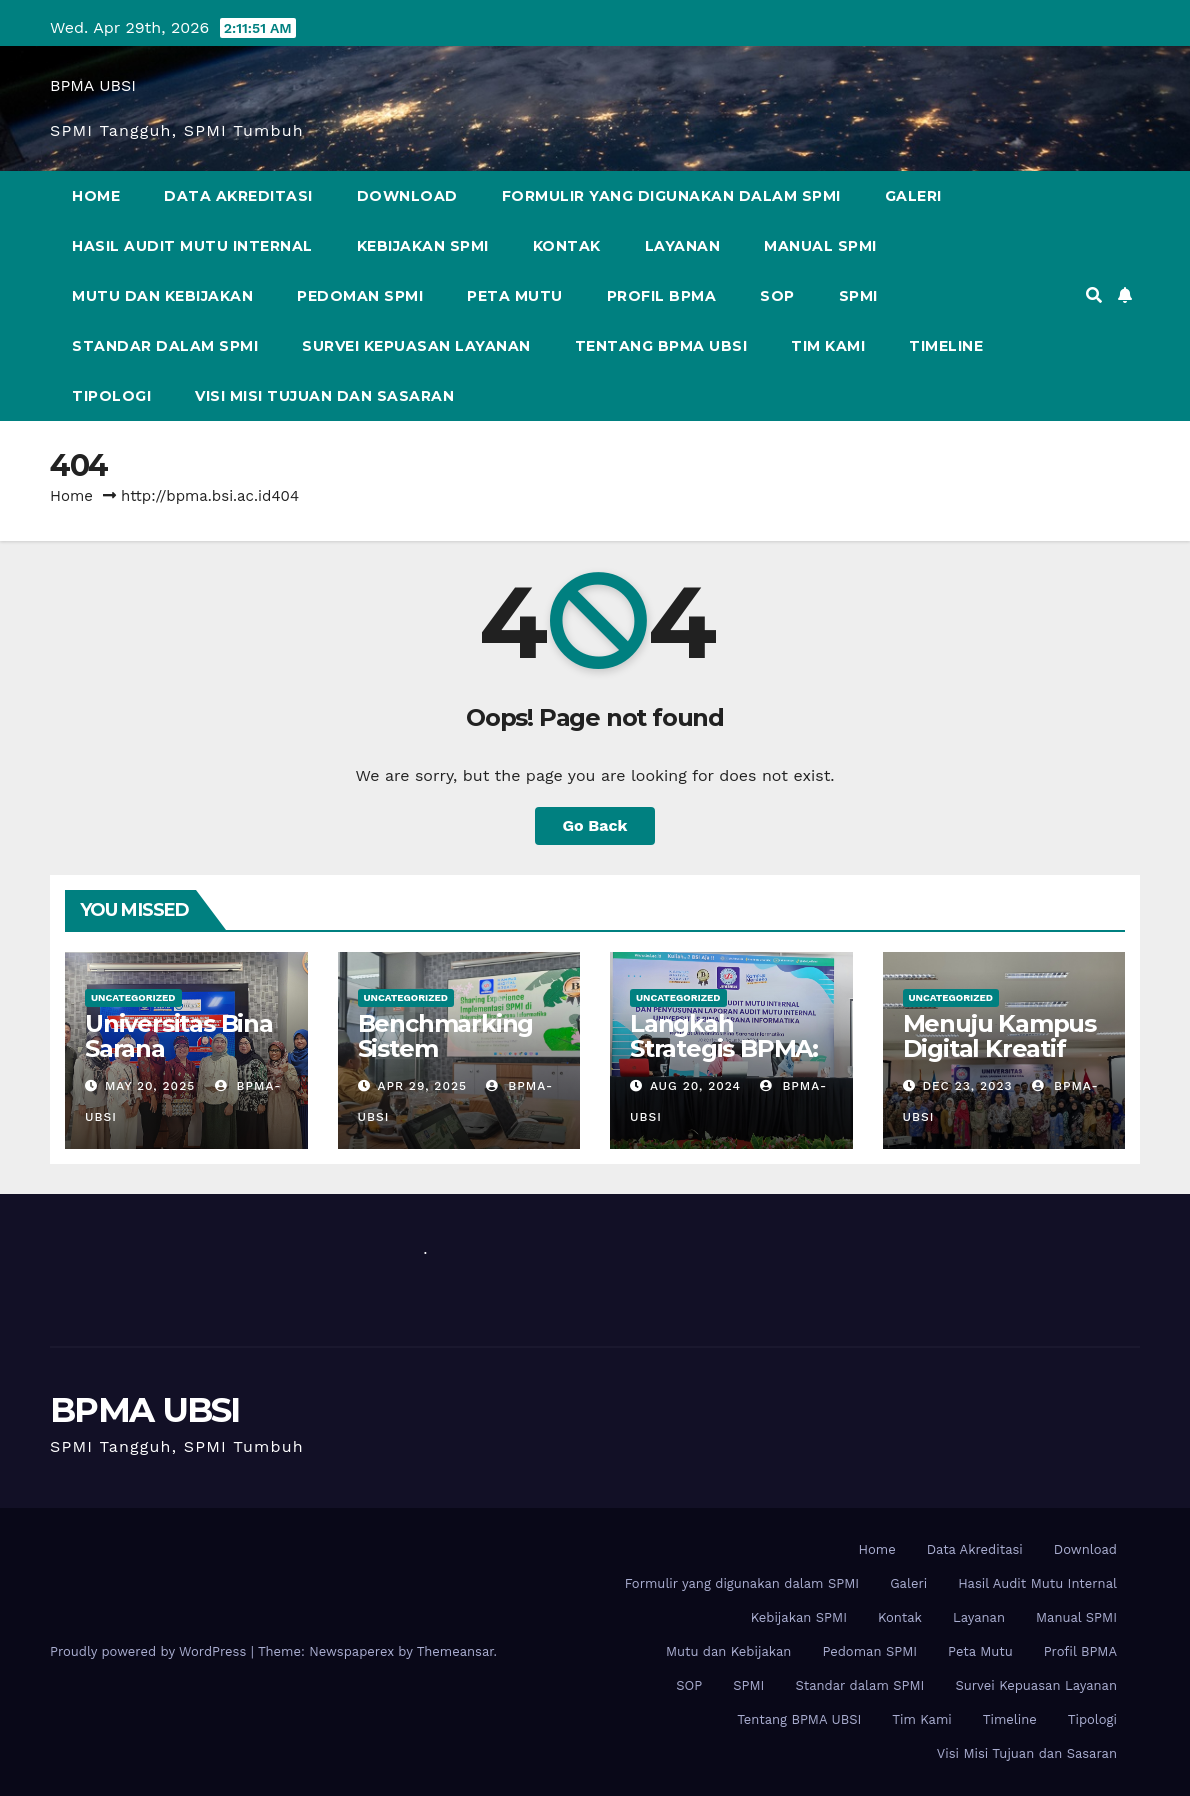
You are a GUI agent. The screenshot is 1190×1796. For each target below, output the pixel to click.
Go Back (595, 825)
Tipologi (111, 396)
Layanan (683, 246)
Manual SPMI (820, 246)
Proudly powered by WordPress (150, 1651)
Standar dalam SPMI (165, 346)
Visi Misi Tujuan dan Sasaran (324, 396)
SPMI (858, 296)
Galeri (913, 196)
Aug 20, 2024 (695, 1086)
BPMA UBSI (93, 85)
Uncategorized (133, 997)
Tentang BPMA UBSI (661, 346)
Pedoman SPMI (360, 296)
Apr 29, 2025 (422, 1086)
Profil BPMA (662, 296)
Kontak (567, 246)
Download (407, 196)
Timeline (946, 346)
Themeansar (455, 1651)
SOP (777, 296)
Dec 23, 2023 (967, 1086)
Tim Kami (828, 346)
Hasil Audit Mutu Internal (192, 246)
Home (96, 196)
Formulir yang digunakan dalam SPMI (671, 196)
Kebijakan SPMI (423, 246)
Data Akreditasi (238, 196)
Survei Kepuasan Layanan (416, 346)
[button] (1094, 295)
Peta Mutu (515, 296)
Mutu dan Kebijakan (162, 296)
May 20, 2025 (150, 1086)
